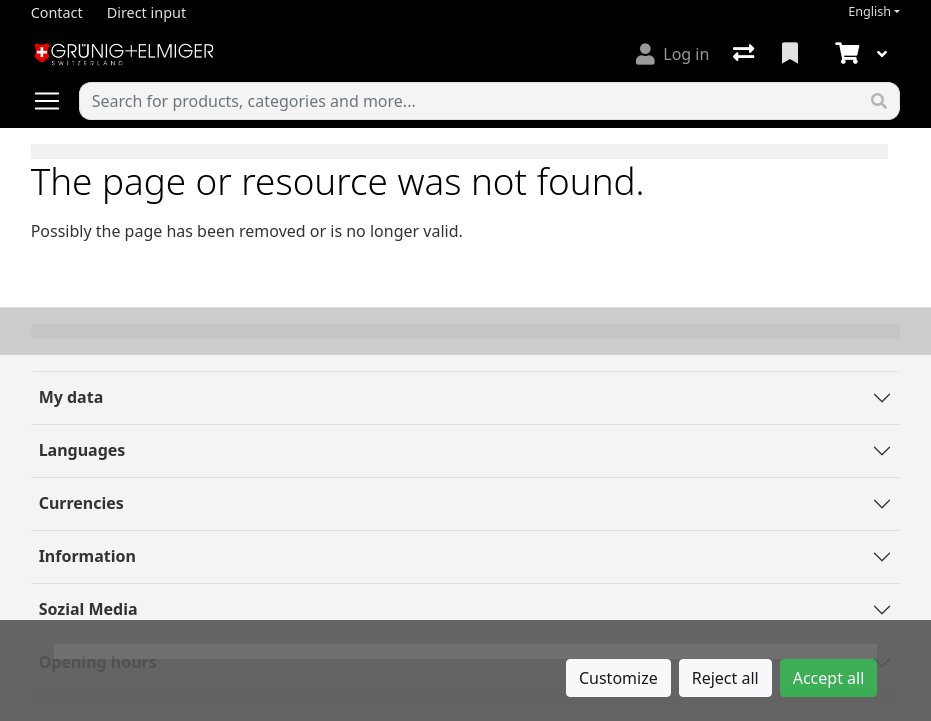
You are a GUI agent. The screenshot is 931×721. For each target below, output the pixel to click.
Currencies (81, 503)
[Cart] (845, 54)
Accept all (829, 678)
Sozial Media (88, 609)
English (869, 11)
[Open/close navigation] (55, 101)
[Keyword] (470, 101)
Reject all (725, 678)
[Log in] (672, 54)
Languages (82, 450)
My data (71, 397)
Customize (618, 678)
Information (87, 556)
